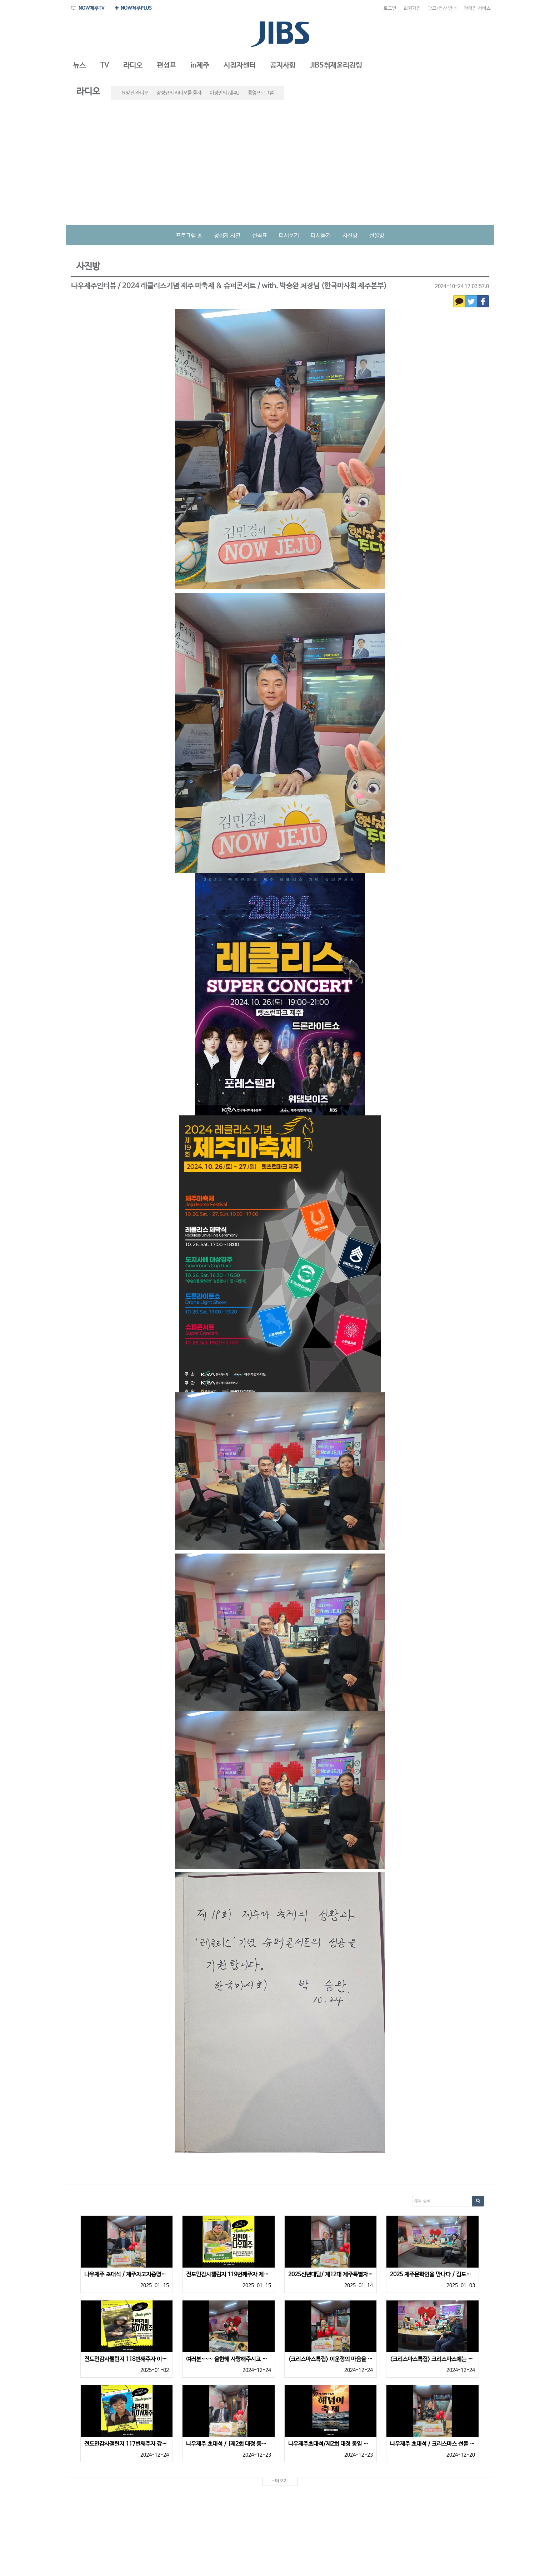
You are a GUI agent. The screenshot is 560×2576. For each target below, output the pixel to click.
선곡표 (259, 235)
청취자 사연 (227, 235)
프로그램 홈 (189, 235)
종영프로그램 (261, 93)
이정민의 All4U (225, 93)
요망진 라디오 (134, 93)
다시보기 (289, 235)
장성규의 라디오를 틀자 (178, 93)
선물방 (376, 235)
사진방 (350, 235)
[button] (79, 66)
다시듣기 (321, 235)
